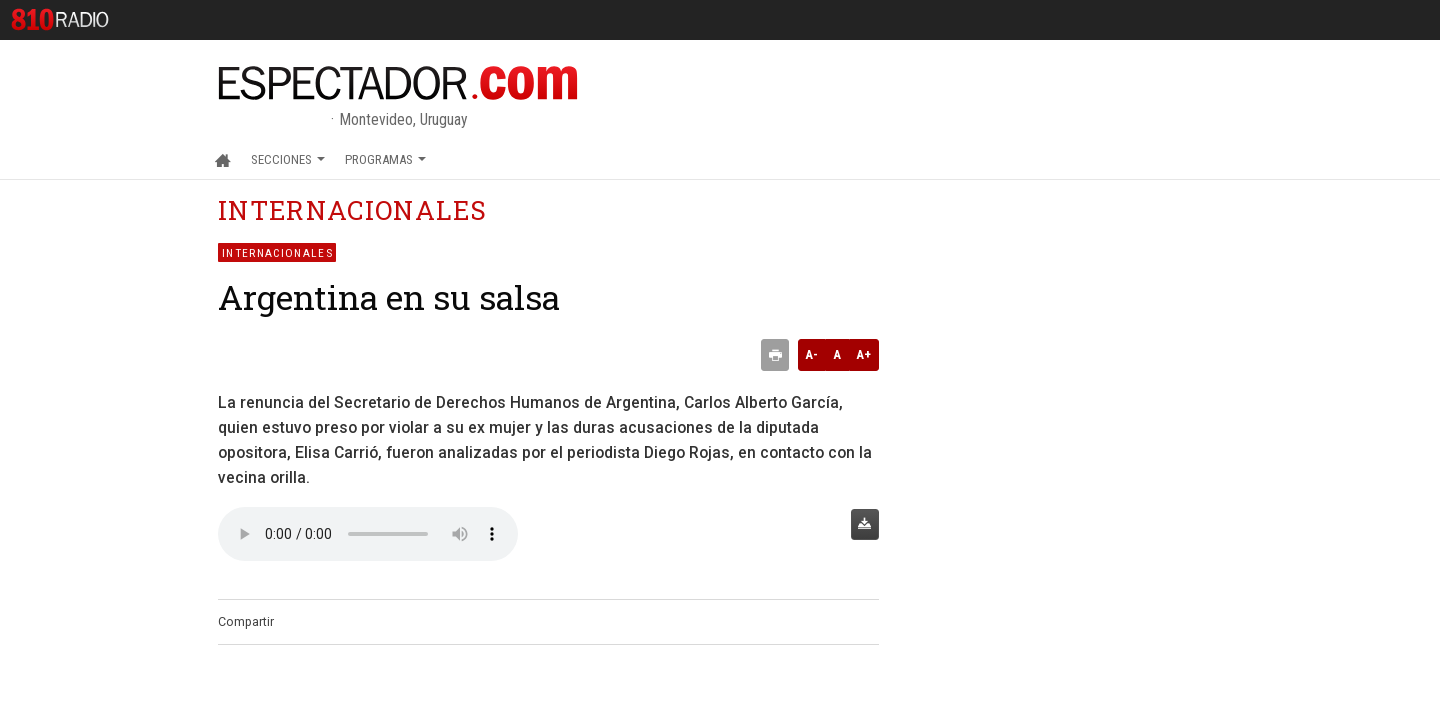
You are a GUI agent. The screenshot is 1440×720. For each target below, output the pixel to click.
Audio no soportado (368, 534)
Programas (385, 159)
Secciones (288, 159)
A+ (863, 354)
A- (811, 354)
